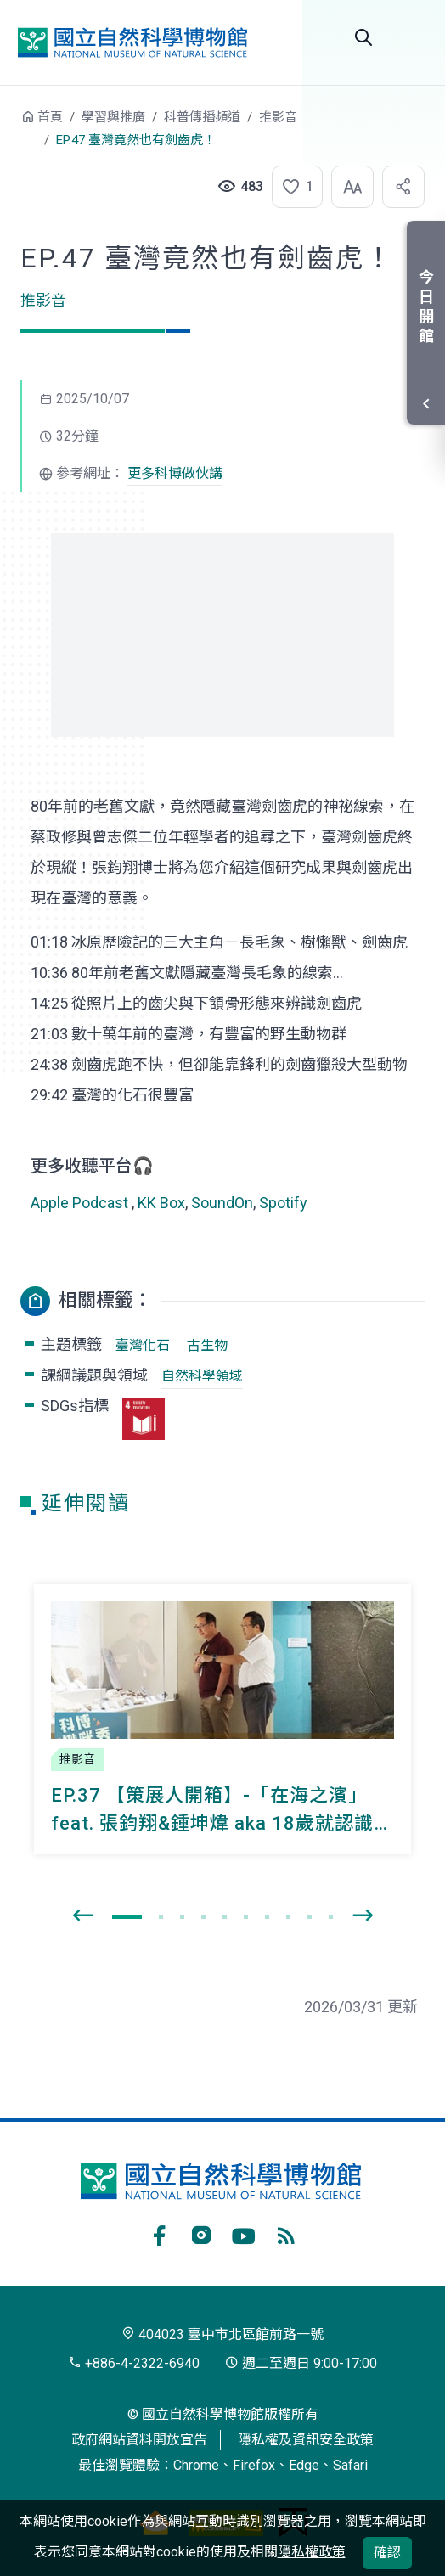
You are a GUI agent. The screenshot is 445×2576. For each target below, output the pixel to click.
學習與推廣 (113, 117)
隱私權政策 (312, 2552)
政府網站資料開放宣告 (139, 2440)
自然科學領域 (202, 1376)
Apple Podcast (79, 1203)
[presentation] (82, 1916)
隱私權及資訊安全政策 (306, 2440)
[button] (292, 187)
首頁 (50, 117)
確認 (387, 2553)
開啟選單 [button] (411, 37)
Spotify (283, 1203)
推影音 (278, 117)
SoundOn (222, 1203)
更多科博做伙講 (174, 473)
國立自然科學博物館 (132, 42)
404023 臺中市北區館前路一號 (222, 2334)
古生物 (207, 1345)
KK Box (161, 1203)
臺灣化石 (142, 1345)
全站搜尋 (363, 37)
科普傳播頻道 (202, 117)
